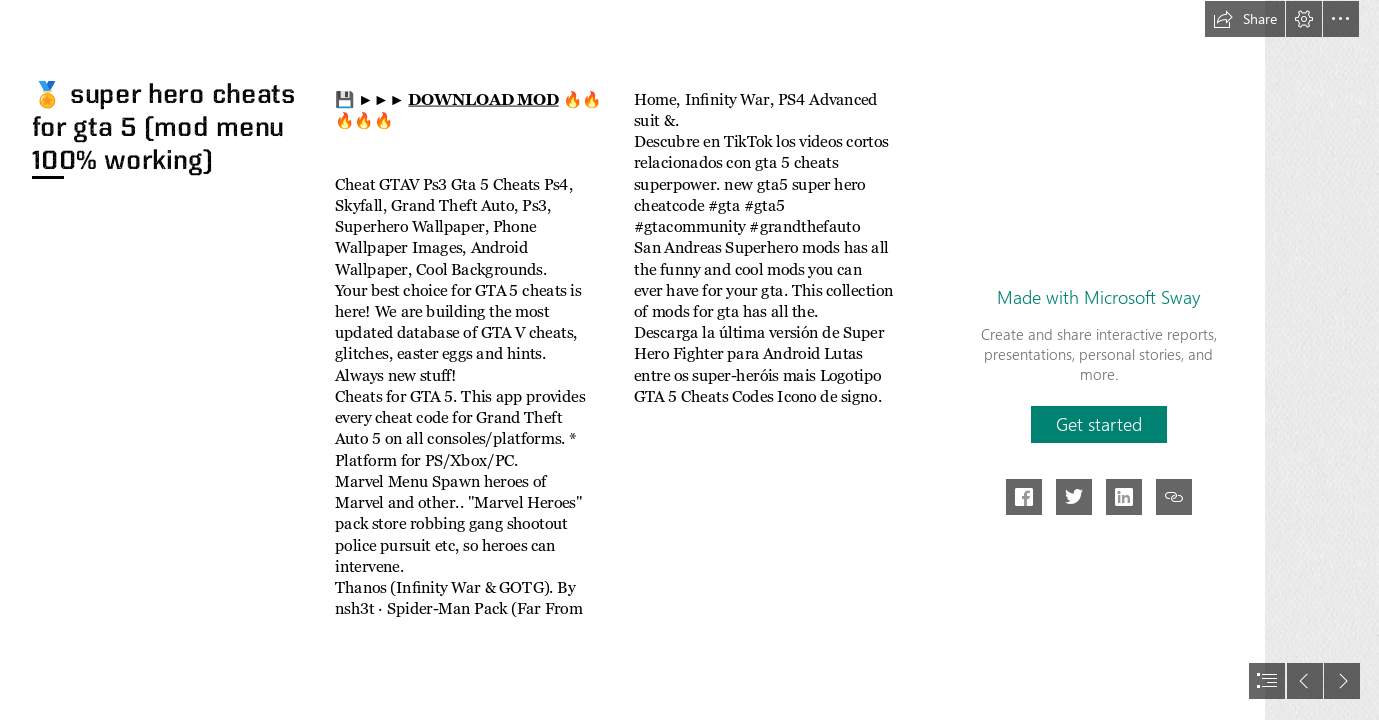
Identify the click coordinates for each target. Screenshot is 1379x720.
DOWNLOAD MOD (483, 99)
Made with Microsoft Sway (1098, 297)
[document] (689, 360)
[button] (1245, 19)
